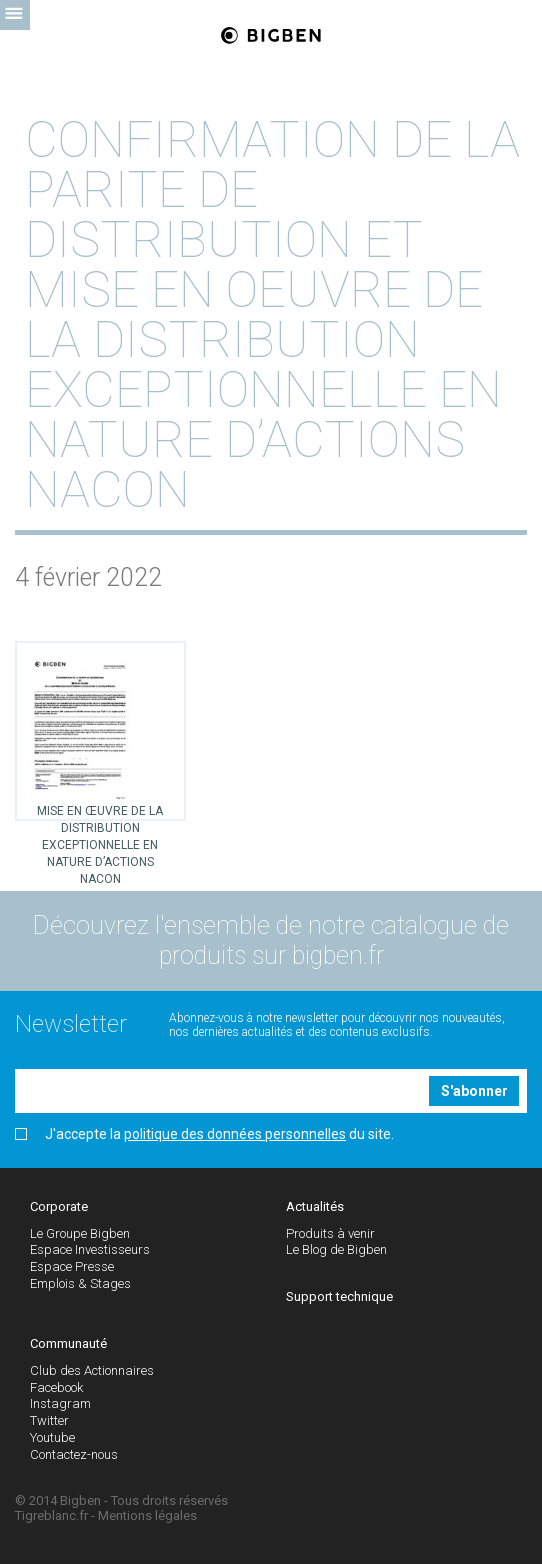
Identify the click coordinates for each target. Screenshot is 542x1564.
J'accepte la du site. (204, 1134)
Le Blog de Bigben (336, 1249)
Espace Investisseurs (90, 1249)
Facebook (56, 1387)
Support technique (339, 1296)
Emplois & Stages (80, 1283)
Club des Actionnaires (92, 1370)
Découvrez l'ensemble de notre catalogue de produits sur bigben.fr (271, 940)
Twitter (49, 1420)
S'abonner (474, 1091)
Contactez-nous (74, 1454)
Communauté (68, 1343)
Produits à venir (330, 1233)
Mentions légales (147, 1515)
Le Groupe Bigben (80, 1233)
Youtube (52, 1437)
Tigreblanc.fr (51, 1515)
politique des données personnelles (235, 1134)
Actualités (315, 1206)
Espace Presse (72, 1266)
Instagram (60, 1403)
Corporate (59, 1206)
